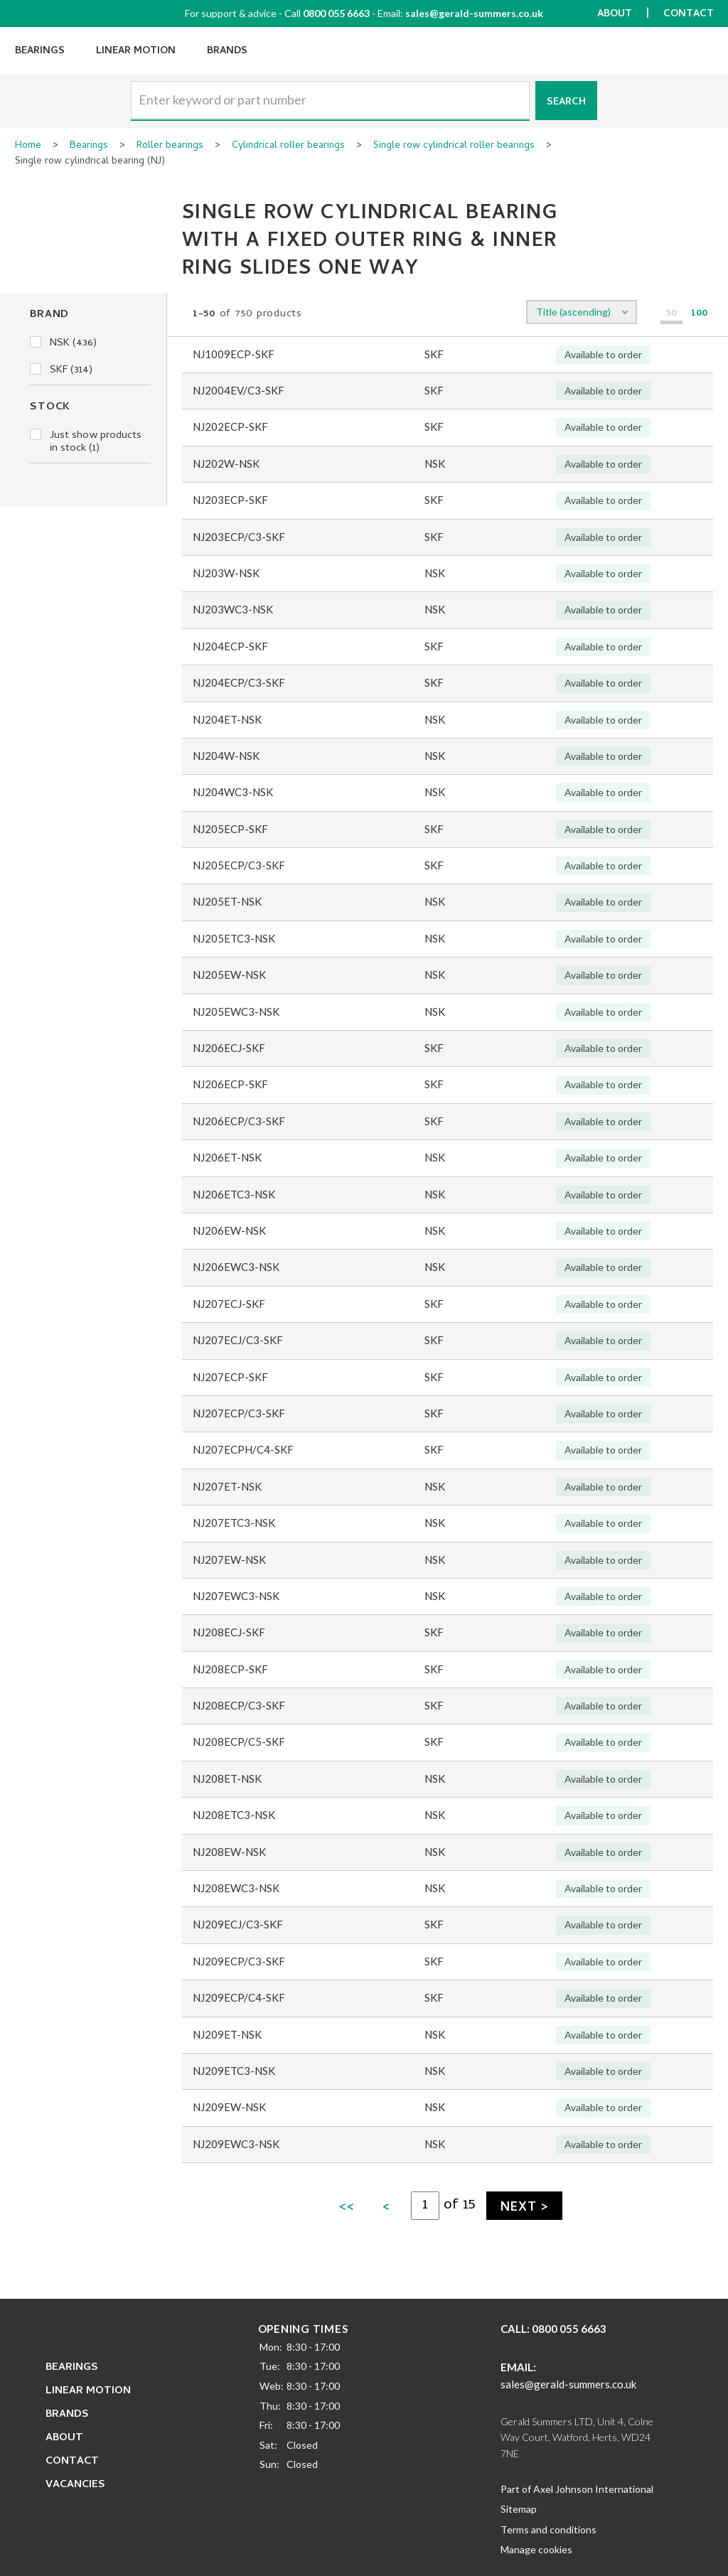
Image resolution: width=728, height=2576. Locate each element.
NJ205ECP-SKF (230, 828)
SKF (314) (61, 370)
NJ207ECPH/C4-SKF (243, 1449)
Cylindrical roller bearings (288, 146)
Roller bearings (169, 146)
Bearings (40, 51)
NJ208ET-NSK (227, 1778)
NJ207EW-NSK (229, 1559)
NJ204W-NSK (226, 755)
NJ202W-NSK (226, 463)
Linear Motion (136, 51)
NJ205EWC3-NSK (236, 1011)
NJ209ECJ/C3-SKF (238, 1924)
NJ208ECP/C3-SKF (239, 1705)
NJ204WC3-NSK (233, 791)
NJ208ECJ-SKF (229, 1632)
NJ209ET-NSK (227, 2034)
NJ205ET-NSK (227, 901)
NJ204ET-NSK (227, 719)
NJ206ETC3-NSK (234, 1194)
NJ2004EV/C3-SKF (238, 390)
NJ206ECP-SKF (230, 1084)
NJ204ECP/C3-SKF (239, 682)
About (614, 14)
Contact (688, 14)
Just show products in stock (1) (85, 442)
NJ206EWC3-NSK (236, 1266)
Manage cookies (536, 2549)
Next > (523, 2208)
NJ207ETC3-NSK (234, 1522)
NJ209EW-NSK (229, 2106)
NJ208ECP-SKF (230, 1669)
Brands (227, 51)
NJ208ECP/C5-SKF (239, 1741)
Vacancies (75, 2485)
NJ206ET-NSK (227, 1157)
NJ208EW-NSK (229, 1851)
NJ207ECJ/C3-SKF (238, 1339)
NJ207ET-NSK (227, 1486)
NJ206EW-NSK (229, 1230)
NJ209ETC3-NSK (234, 2070)
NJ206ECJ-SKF (229, 1047)
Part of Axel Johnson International (576, 2489)
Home (28, 146)
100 (699, 314)
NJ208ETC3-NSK (234, 1814)
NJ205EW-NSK (229, 974)
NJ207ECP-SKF (230, 1376)
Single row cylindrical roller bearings (454, 146)
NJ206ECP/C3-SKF (239, 1121)
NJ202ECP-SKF (230, 426)
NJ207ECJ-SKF (229, 1303)
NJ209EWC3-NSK (236, 2143)
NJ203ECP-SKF (230, 499)
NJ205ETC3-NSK (234, 938)
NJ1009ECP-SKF (233, 354)
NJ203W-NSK (226, 573)
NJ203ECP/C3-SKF (239, 536)
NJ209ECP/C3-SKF (239, 1961)
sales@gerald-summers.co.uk (474, 13)
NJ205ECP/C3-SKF (239, 865)
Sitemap (518, 2509)
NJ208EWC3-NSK (236, 1888)
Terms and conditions (548, 2529)
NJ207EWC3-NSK (236, 1595)
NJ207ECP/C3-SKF (239, 1413)
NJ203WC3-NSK (233, 609)
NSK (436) (63, 343)
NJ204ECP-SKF (230, 646)
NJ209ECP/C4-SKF (239, 1997)
